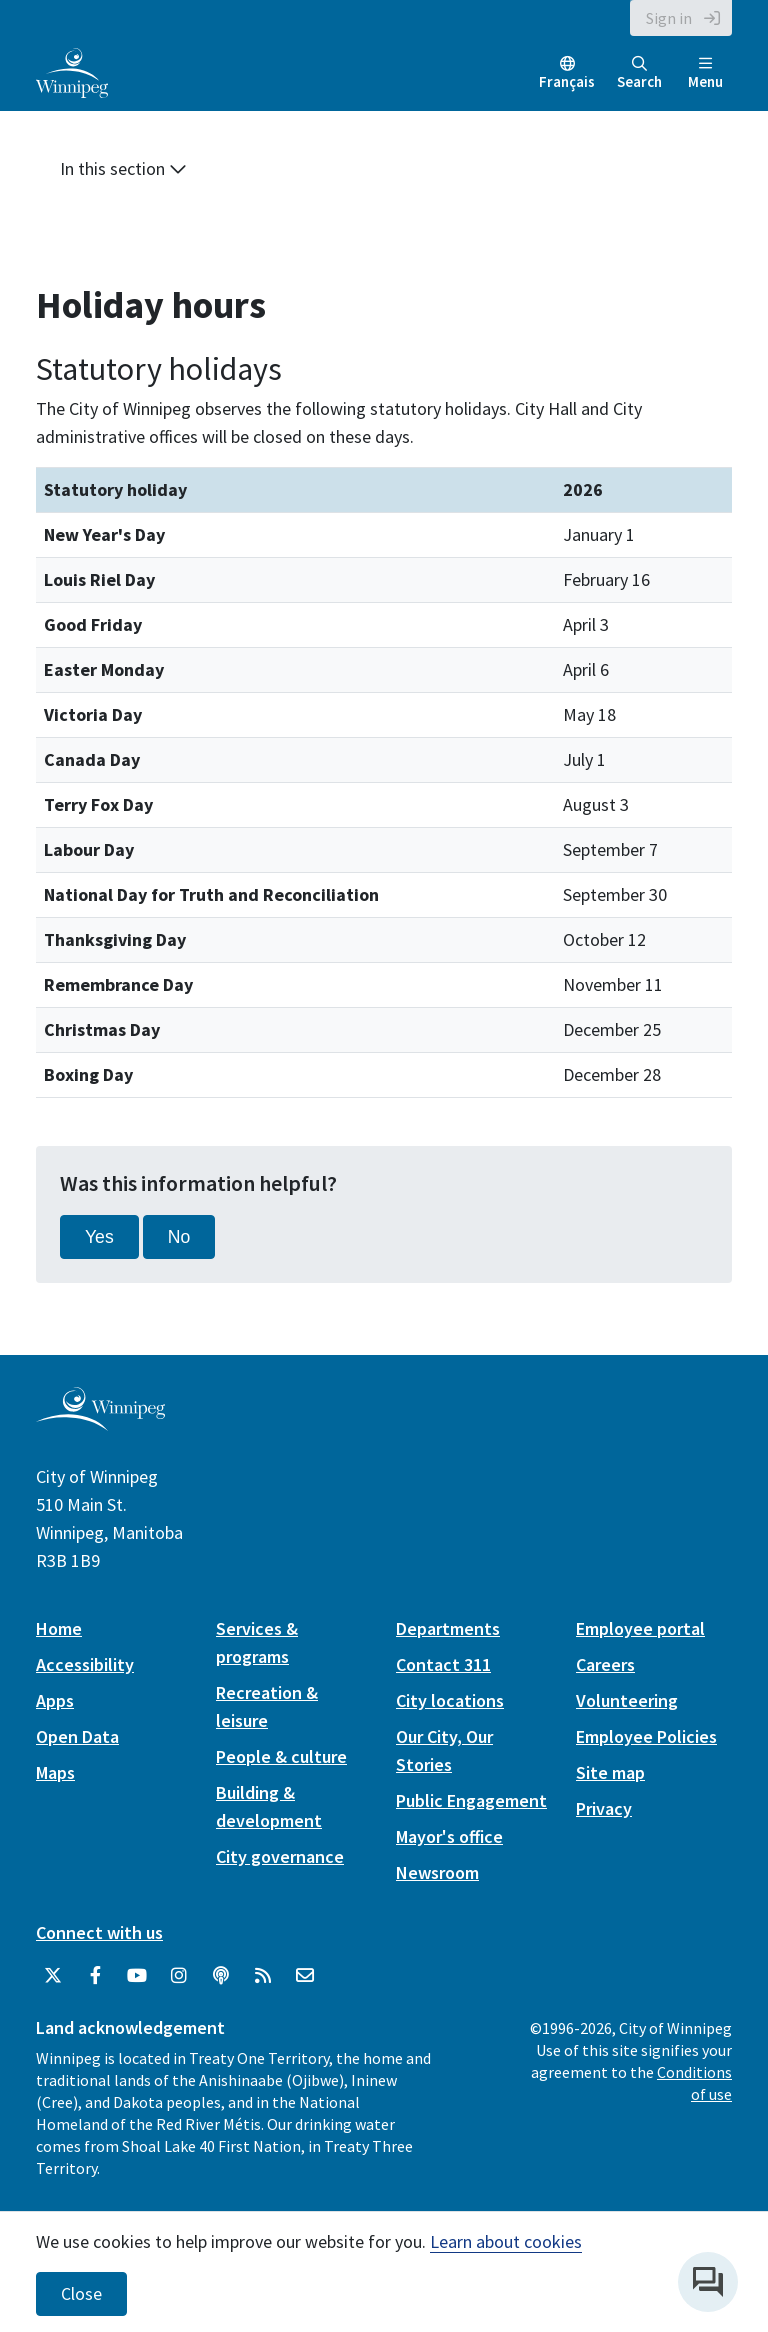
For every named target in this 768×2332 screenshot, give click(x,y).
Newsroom (437, 1872)
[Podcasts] (221, 1976)
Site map (610, 1772)
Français (567, 81)
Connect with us (99, 1932)
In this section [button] (123, 168)
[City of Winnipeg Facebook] (95, 1976)
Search (639, 73)
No (179, 1237)
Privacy (604, 1808)
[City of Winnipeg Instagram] (179, 1976)
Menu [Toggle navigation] (705, 73)
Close (81, 2294)
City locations (450, 1700)
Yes (99, 1237)
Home (59, 1628)
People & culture (281, 1756)
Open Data (77, 1736)
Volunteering (627, 1700)
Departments (448, 1628)
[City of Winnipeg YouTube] (137, 1976)
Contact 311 (443, 1664)
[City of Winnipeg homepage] (100, 1422)
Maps (55, 1772)
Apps (55, 1700)
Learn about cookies (506, 2241)
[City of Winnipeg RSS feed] (263, 1976)
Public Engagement (471, 1800)
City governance (280, 1856)
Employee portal (640, 1628)
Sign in (669, 18)
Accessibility (85, 1664)
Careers (605, 1664)
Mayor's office (449, 1836)
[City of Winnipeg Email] (305, 1976)
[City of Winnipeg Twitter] (53, 1976)
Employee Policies (646, 1736)
